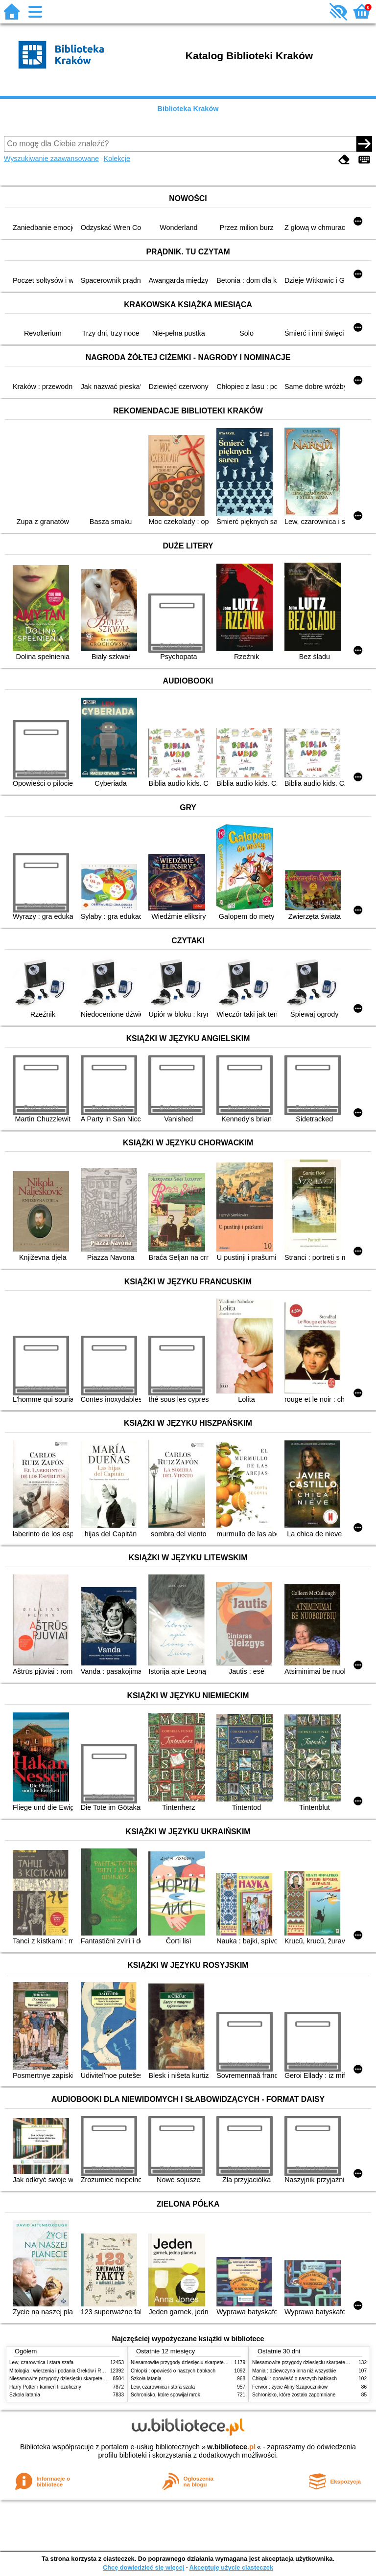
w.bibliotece (231, 2447)
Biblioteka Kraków (188, 109)
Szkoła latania (24, 2394)
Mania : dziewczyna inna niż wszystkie (294, 2370)
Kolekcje (117, 158)
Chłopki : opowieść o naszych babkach (173, 2370)
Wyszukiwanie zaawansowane (51, 158)
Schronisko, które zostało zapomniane (293, 2394)
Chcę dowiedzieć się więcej (143, 2567)
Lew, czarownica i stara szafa (41, 2362)
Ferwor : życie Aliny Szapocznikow (290, 2387)
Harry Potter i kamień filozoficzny (45, 2387)
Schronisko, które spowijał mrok (165, 2394)
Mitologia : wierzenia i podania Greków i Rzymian (63, 2370)
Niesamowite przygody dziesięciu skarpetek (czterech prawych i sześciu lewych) (97, 2378)
